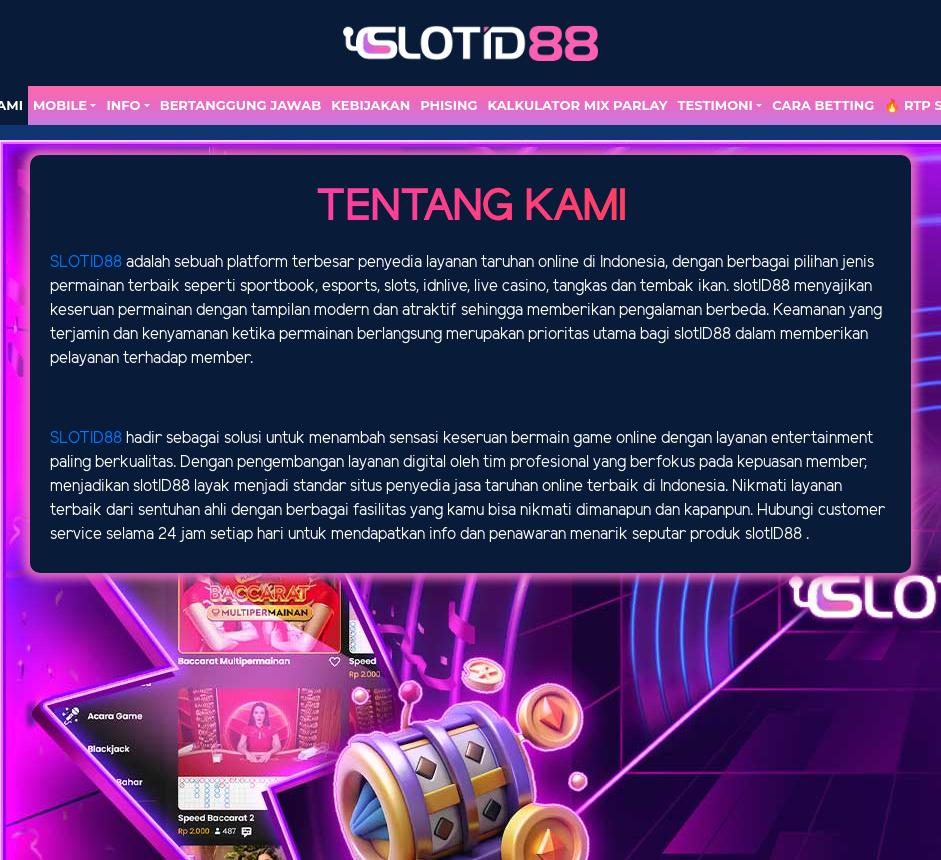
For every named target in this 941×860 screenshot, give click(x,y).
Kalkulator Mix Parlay (577, 105)
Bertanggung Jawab (240, 105)
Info (123, 105)
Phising (448, 105)
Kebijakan (370, 105)
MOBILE (60, 105)
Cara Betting (823, 105)
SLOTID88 (86, 262)
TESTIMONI (715, 105)
